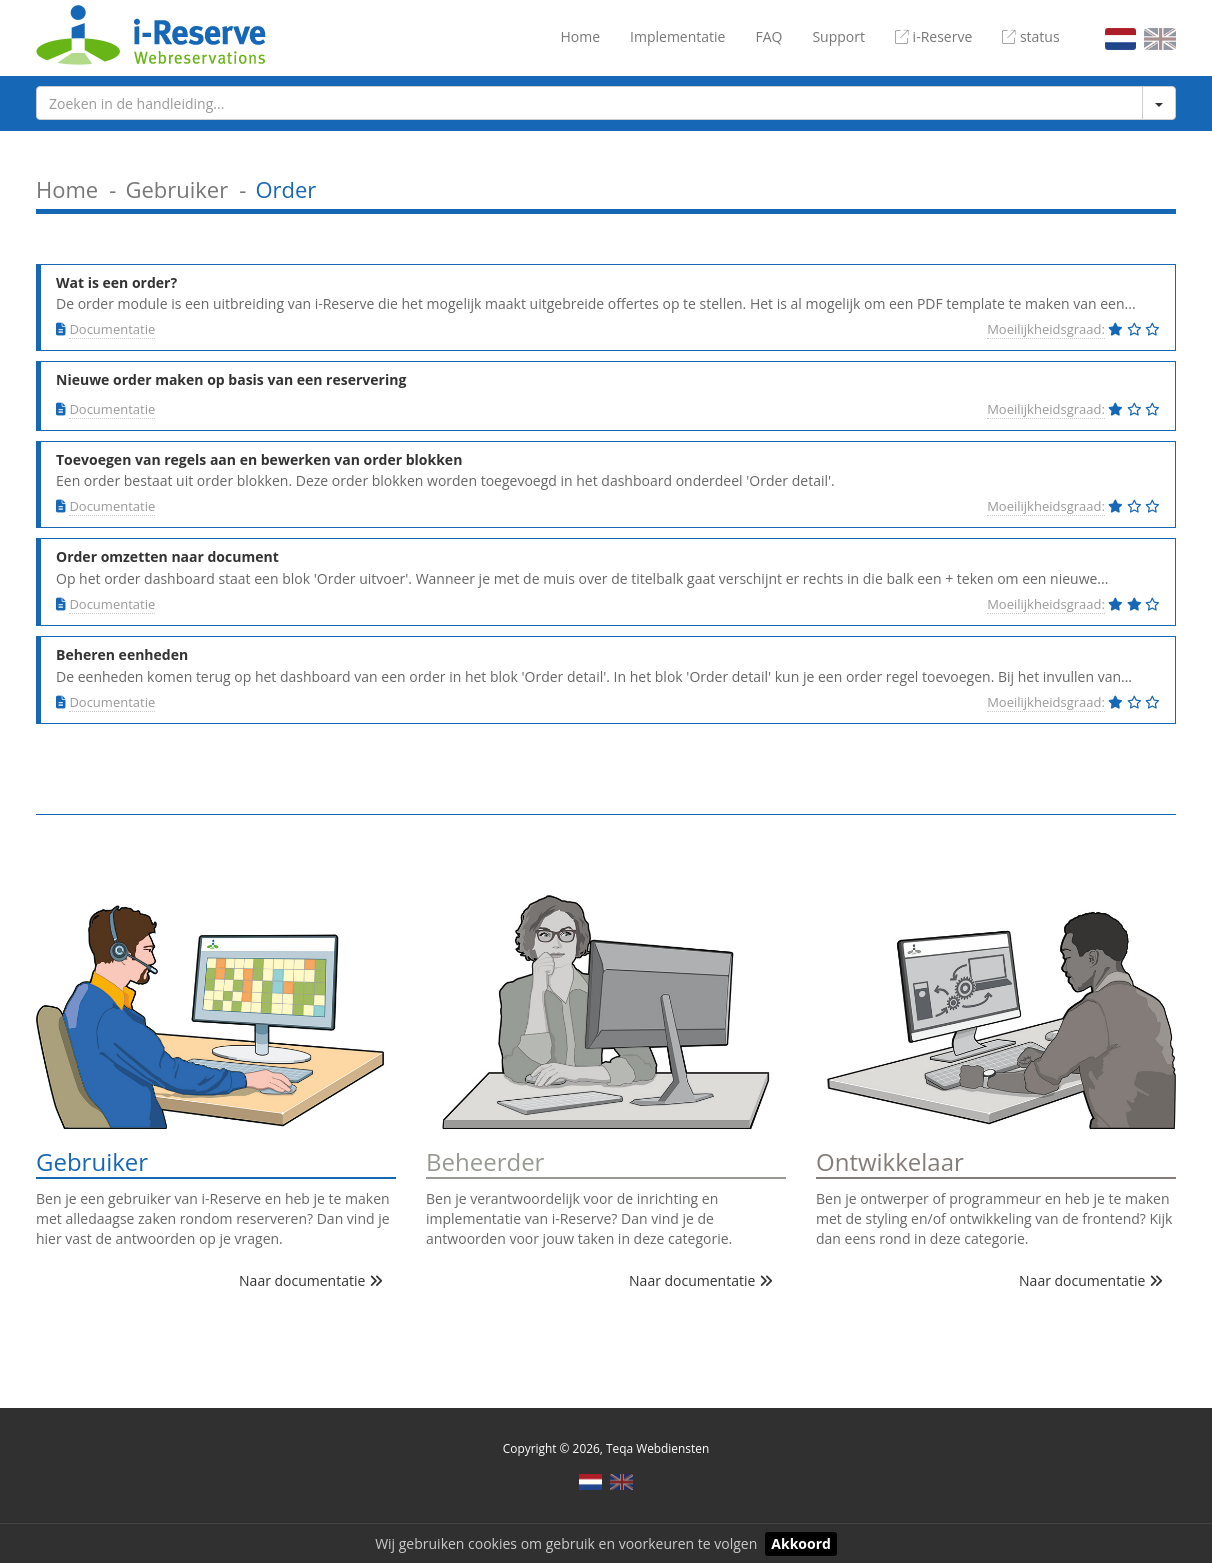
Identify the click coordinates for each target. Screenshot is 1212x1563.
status (1030, 36)
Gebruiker (176, 189)
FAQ (768, 36)
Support (838, 36)
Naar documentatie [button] (311, 1280)
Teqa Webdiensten (657, 1448)
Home (580, 36)
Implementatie (677, 36)
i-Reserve (933, 36)
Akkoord (801, 1543)
